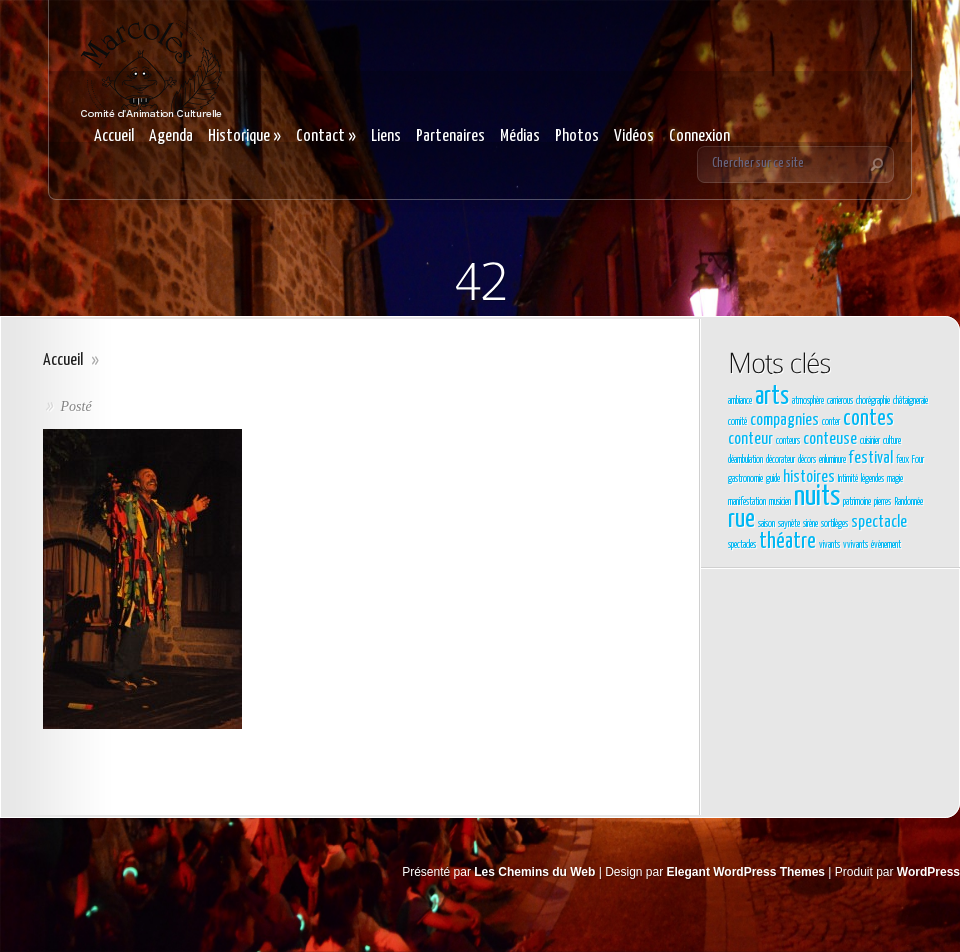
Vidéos (634, 136)
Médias (520, 136)
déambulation (745, 460)
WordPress (928, 872)
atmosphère (808, 401)
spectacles (742, 545)
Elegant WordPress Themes (746, 872)
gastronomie (745, 479)
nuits (817, 497)
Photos (577, 136)
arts (772, 397)
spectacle (879, 522)
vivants (829, 545)
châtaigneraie (910, 401)
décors (807, 460)
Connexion (699, 136)
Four (918, 460)
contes (868, 419)
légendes (872, 479)
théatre (787, 542)
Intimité (848, 479)
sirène (810, 524)
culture (892, 441)
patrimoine (857, 502)
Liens (386, 136)
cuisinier (870, 441)
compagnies (784, 420)
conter (831, 422)
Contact (326, 136)
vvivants (855, 545)
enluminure (832, 460)
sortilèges (834, 524)
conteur (750, 439)
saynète (789, 524)
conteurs (788, 441)
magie (895, 479)
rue (741, 520)
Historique (244, 136)
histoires (809, 477)
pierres (882, 502)
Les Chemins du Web (534, 872)
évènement (886, 545)
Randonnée (908, 502)
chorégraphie (873, 401)
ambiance (740, 401)
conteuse (830, 439)
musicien (780, 502)
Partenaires (450, 136)
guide (773, 479)
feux (902, 460)
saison (766, 524)
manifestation (747, 502)
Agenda (171, 136)
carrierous (840, 401)
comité (737, 422)
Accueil (114, 136)
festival (871, 458)
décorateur (780, 460)
